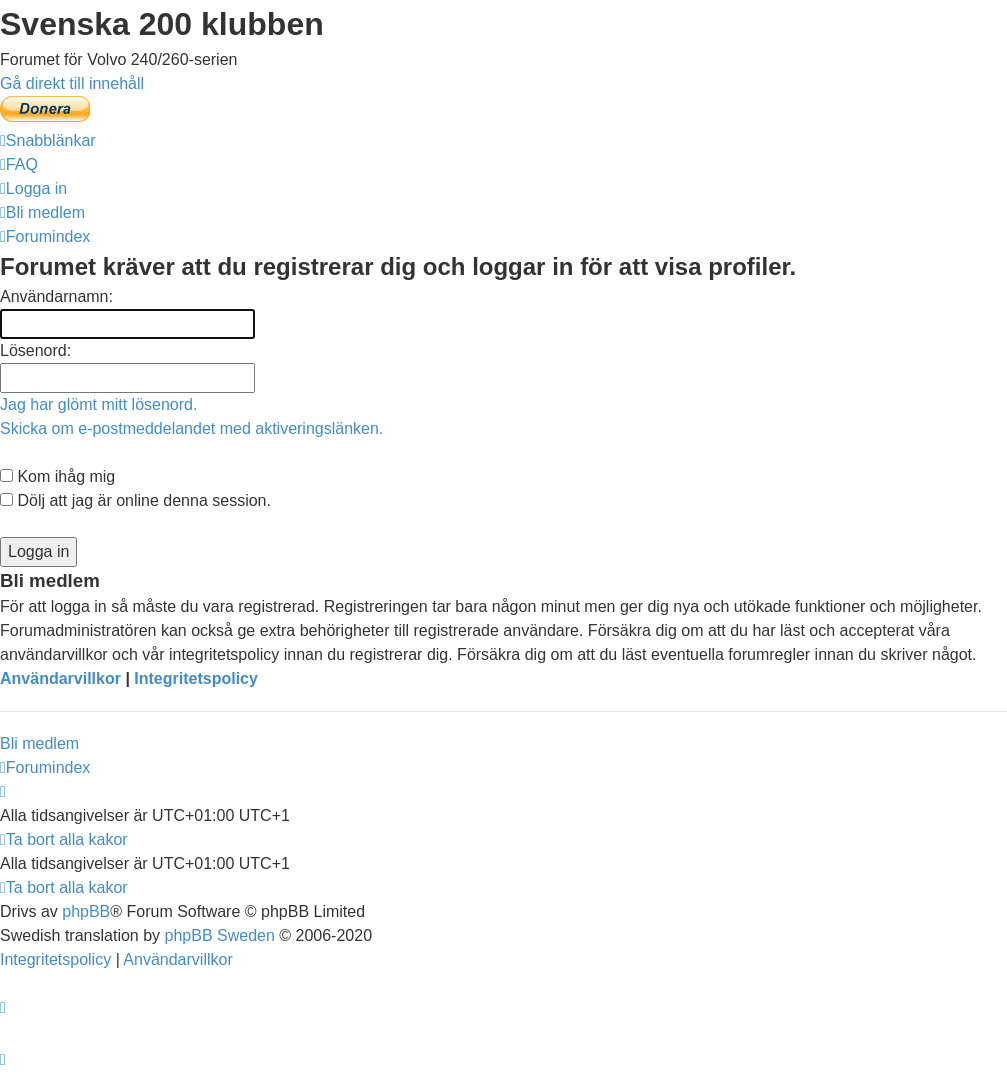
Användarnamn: (56, 296)
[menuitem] (19, 164)
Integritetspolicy (196, 678)
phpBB (86, 911)
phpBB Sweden (220, 935)
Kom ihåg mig (57, 476)
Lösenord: (35, 350)
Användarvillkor (60, 678)
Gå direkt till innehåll (72, 83)
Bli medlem (39, 743)
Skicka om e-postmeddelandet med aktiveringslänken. (191, 428)
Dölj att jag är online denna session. (135, 500)
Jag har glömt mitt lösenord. (98, 404)
